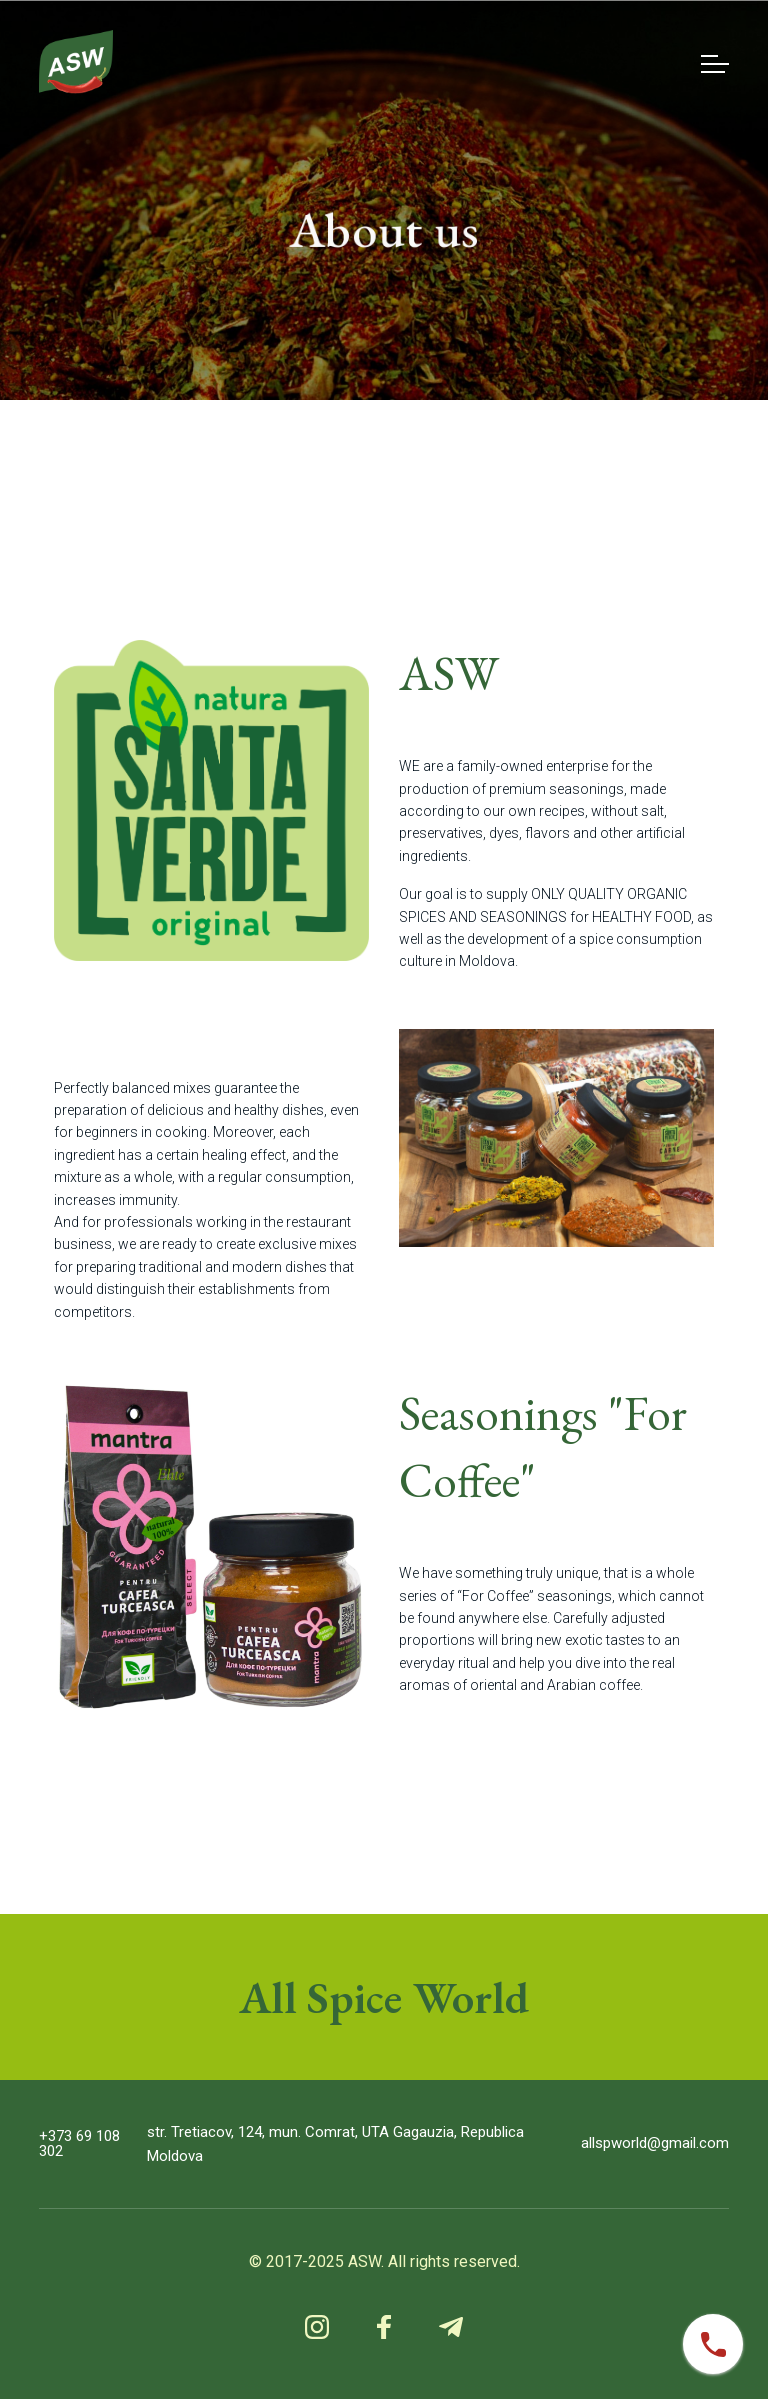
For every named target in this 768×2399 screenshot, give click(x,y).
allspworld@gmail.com (655, 2143)
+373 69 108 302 (79, 2144)
